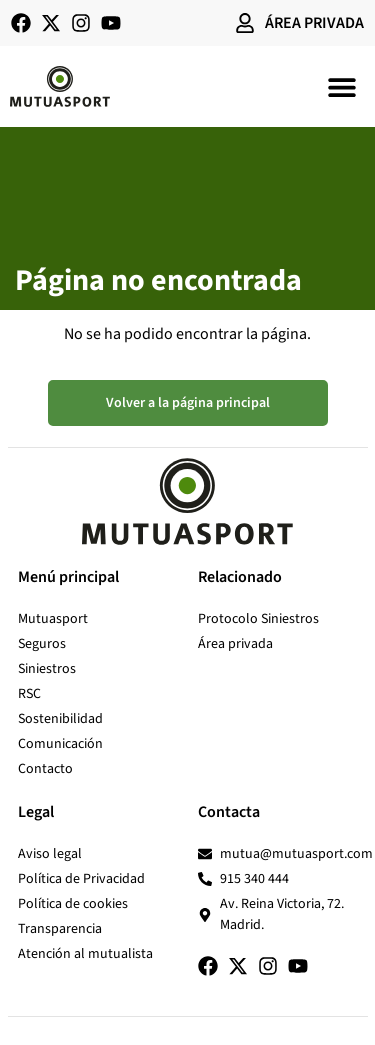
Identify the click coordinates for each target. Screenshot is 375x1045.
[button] (342, 86)
